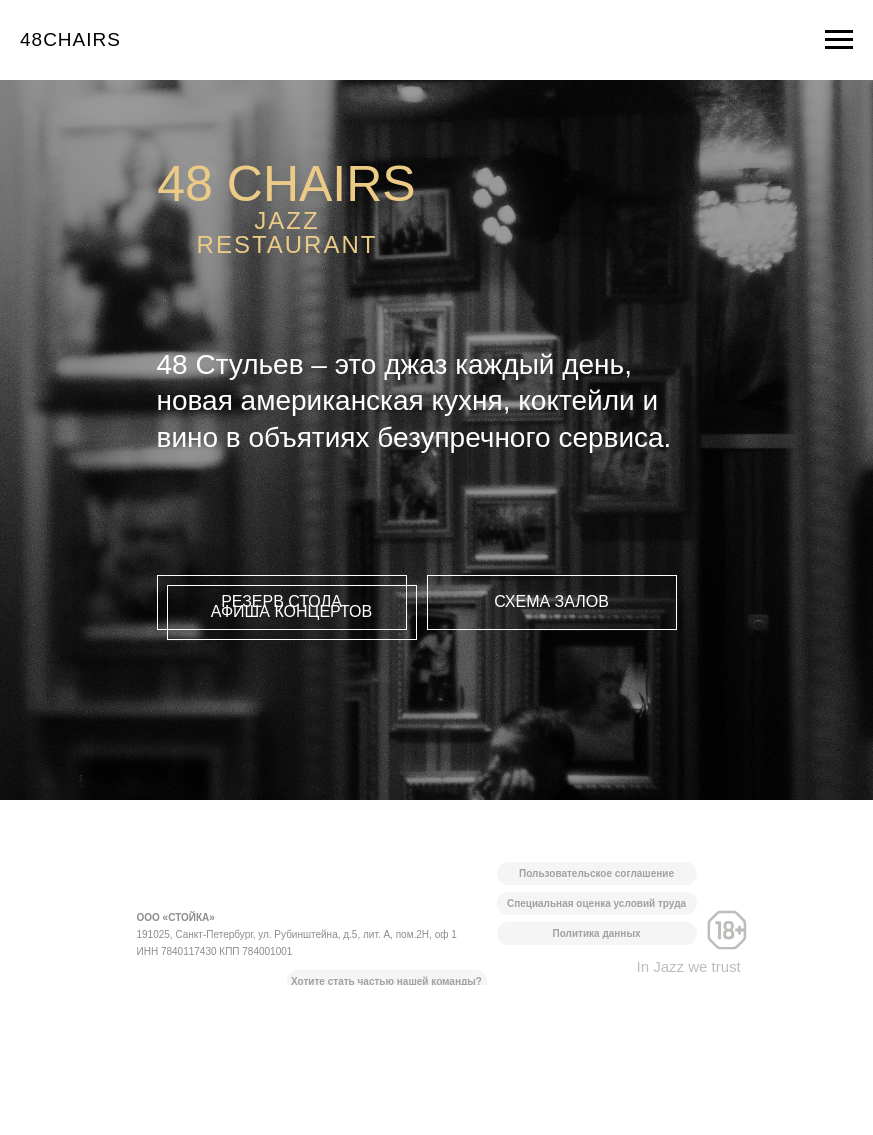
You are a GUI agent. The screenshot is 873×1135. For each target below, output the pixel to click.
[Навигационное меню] (839, 40)
